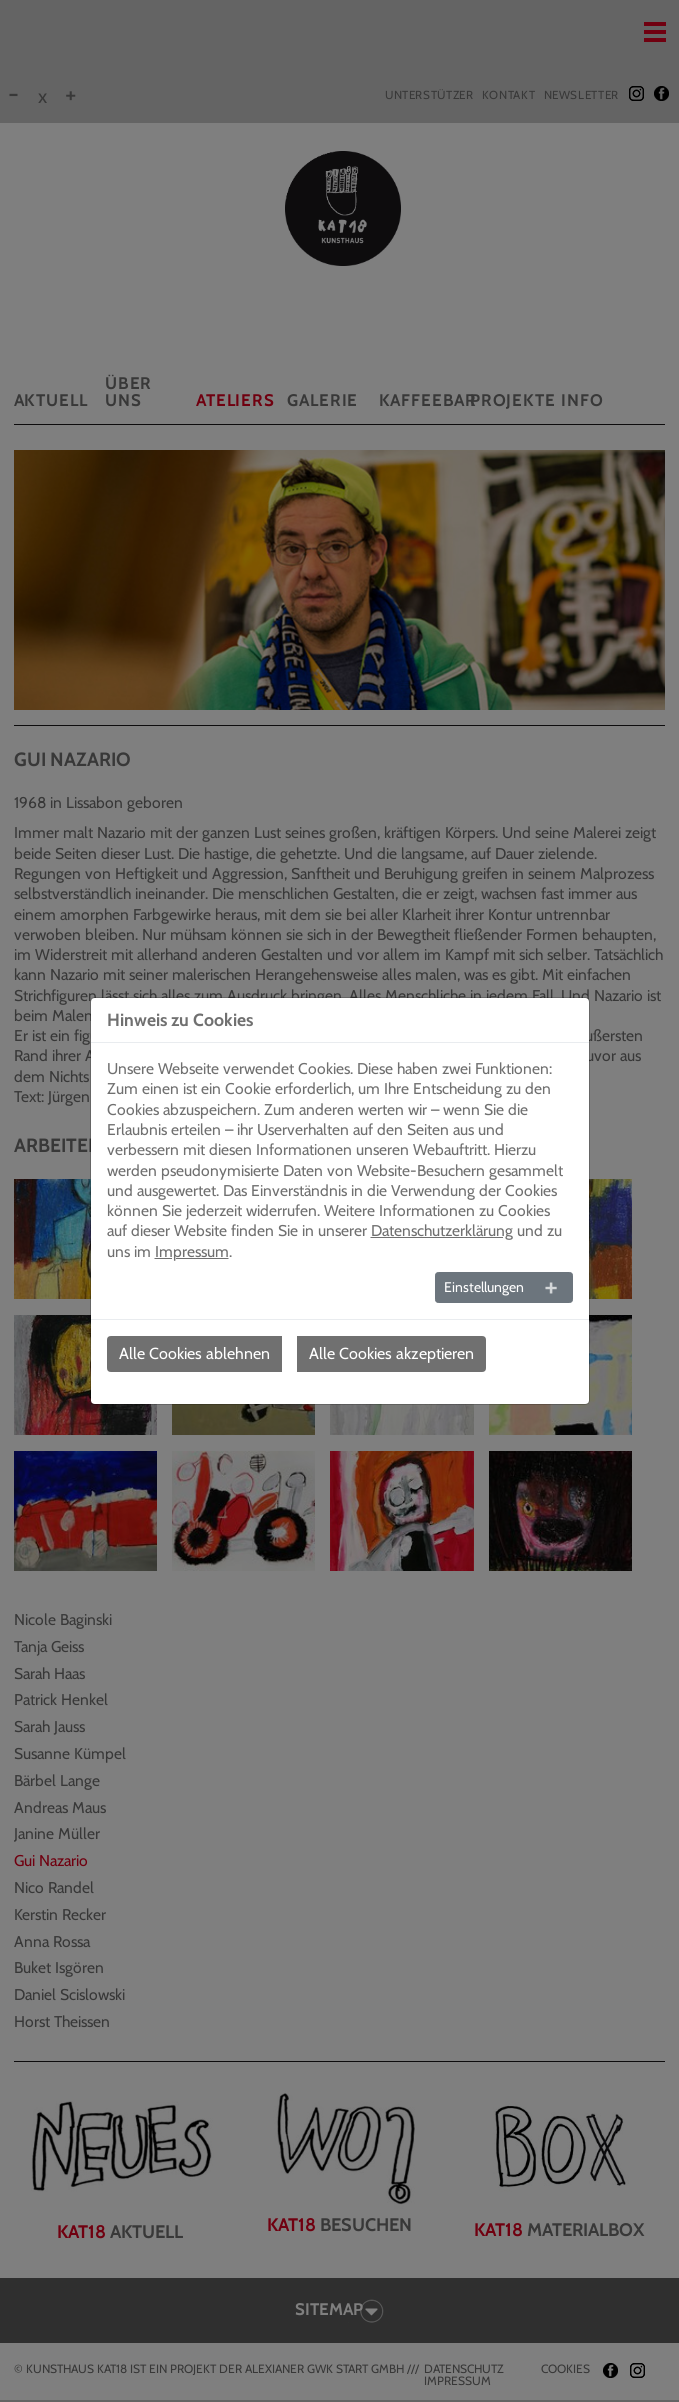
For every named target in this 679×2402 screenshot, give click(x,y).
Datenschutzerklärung (442, 1230)
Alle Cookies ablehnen (194, 1353)
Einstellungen (484, 1287)
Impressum (192, 1251)
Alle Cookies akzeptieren (391, 1353)
